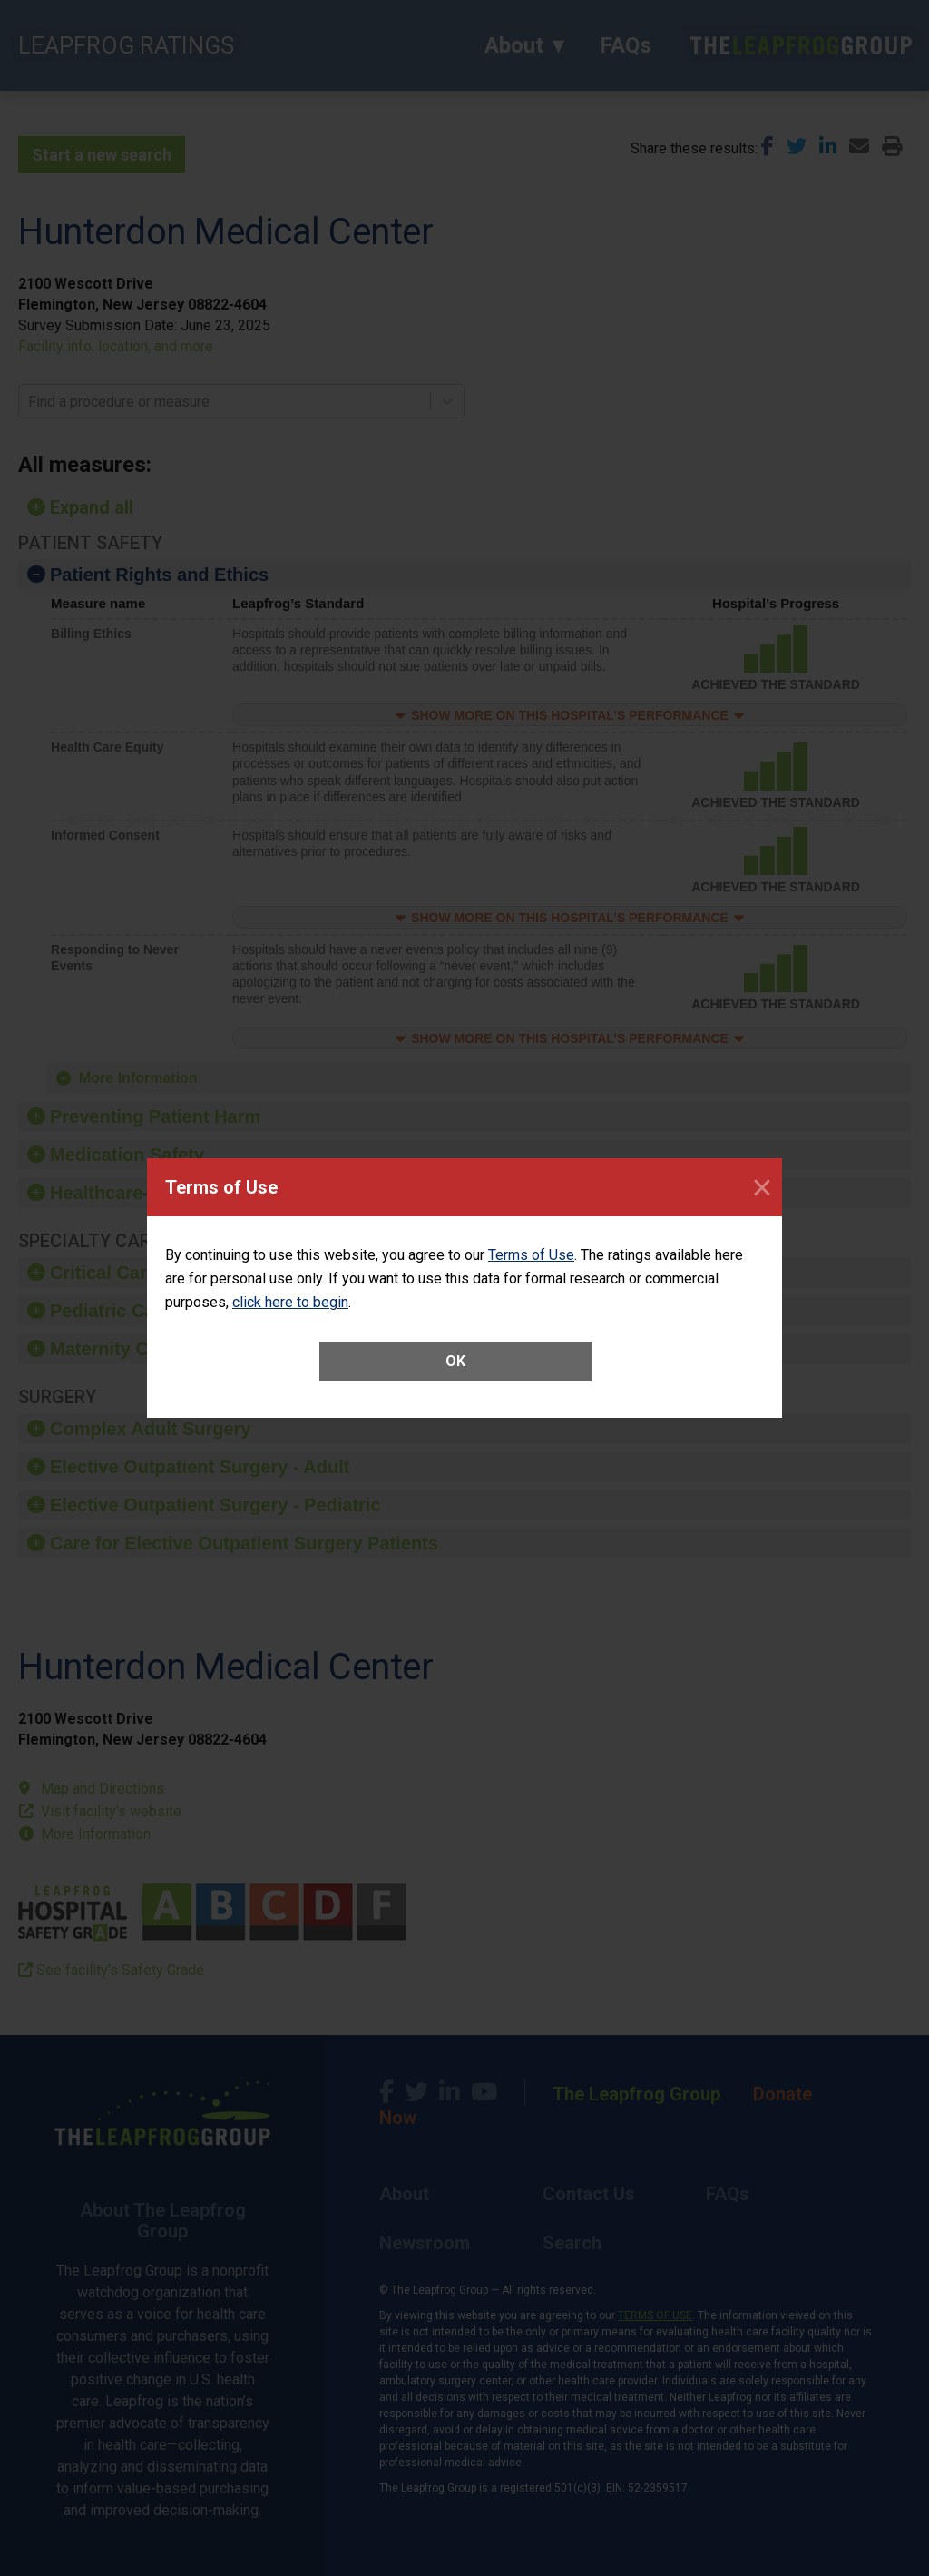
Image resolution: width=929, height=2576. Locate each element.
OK (455, 1361)
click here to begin (290, 1302)
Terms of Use (531, 1254)
